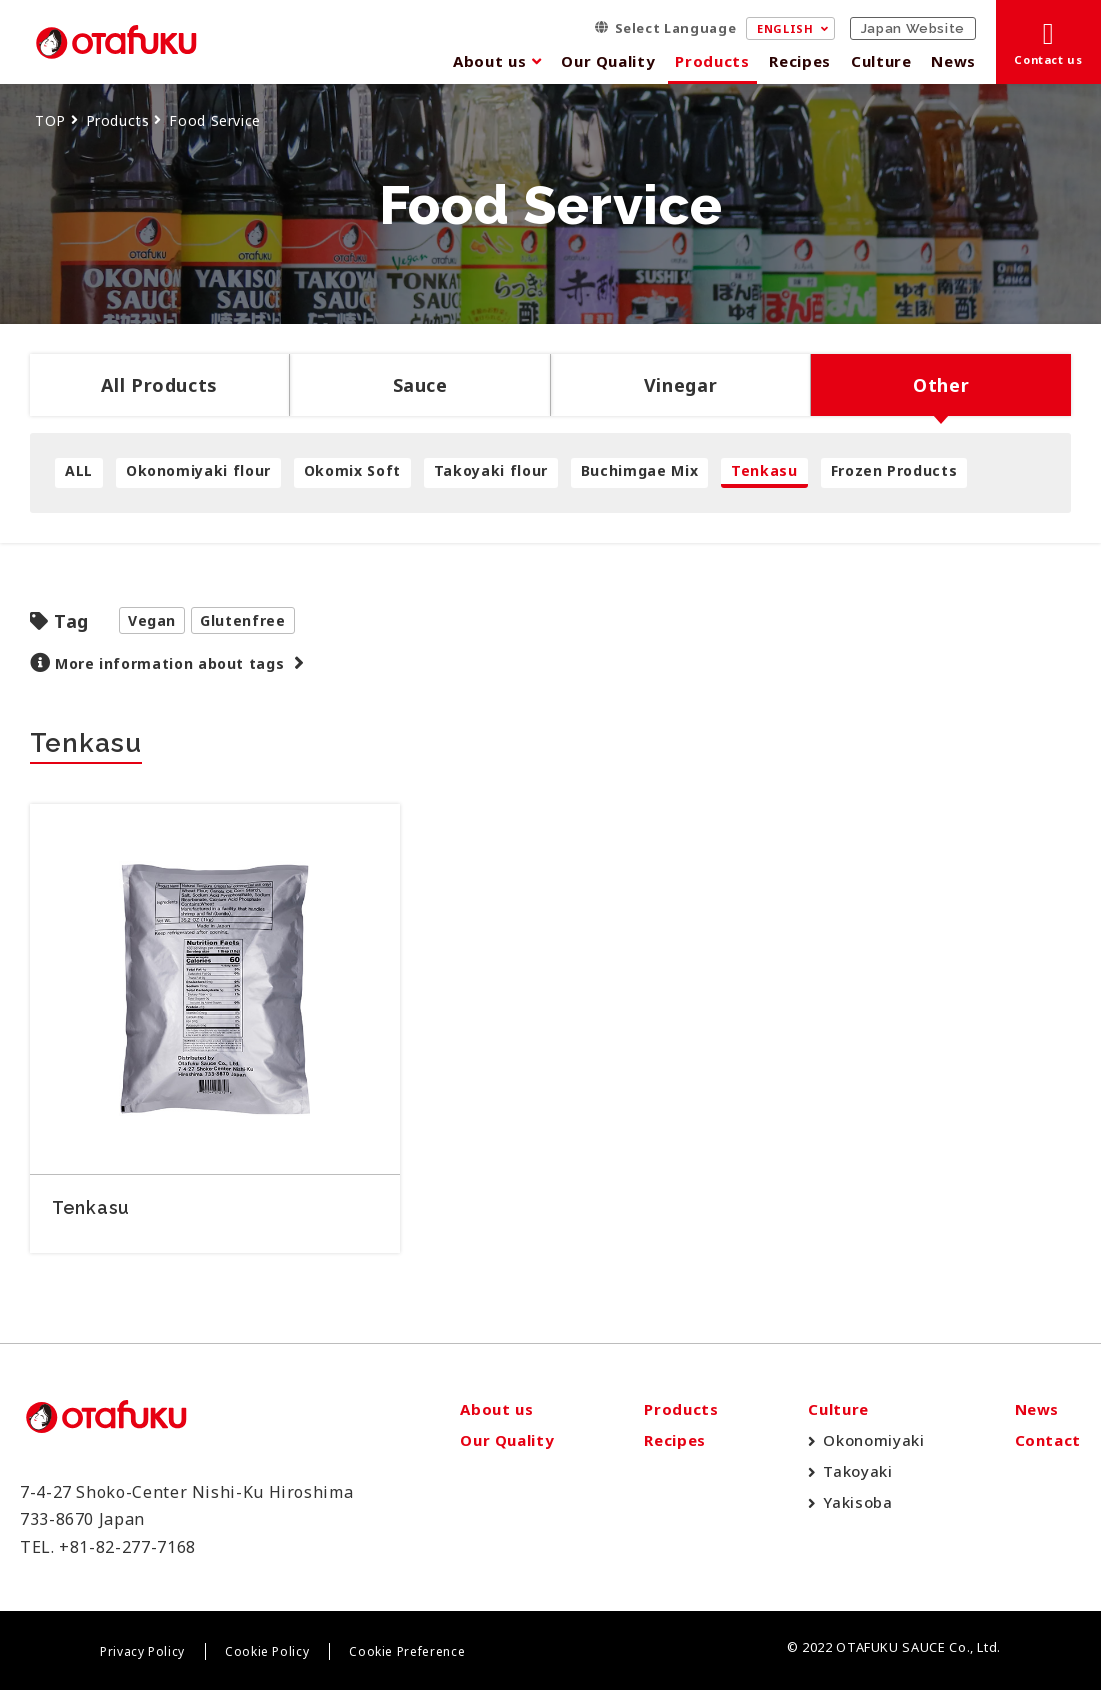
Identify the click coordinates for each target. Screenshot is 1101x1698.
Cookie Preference (407, 1660)
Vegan (152, 620)
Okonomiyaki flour (198, 470)
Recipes (799, 61)
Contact (1048, 1449)
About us (489, 61)
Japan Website (913, 28)
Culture (881, 61)
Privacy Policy (142, 1660)
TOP (50, 120)
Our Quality (608, 61)
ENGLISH (785, 28)
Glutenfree (242, 620)
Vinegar (680, 385)
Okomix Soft (352, 470)
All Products (159, 385)
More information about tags (169, 663)
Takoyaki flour (491, 470)
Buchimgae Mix (639, 470)
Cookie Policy (267, 1660)
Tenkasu (764, 470)
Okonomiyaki (873, 1449)
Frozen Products (894, 470)
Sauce (420, 385)
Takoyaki (857, 1480)
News (953, 61)
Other (941, 385)
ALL (79, 470)
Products (712, 61)
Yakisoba (857, 1511)
